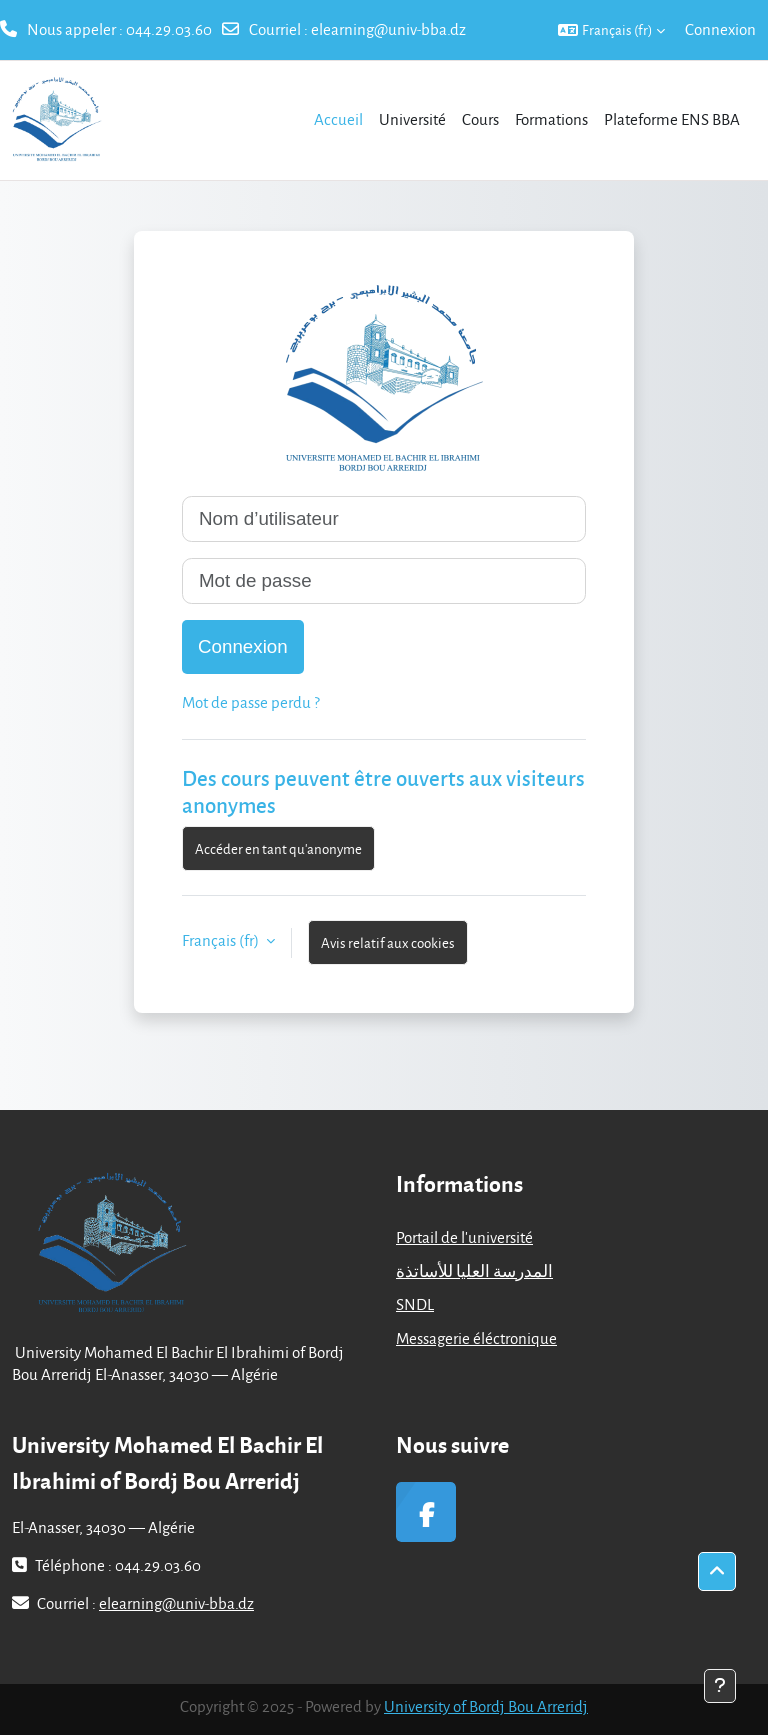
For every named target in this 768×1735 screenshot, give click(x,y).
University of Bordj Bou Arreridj (486, 1706)
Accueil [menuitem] (338, 119)
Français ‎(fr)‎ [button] (222, 940)
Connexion (720, 29)
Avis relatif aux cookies (388, 942)
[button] (611, 30)
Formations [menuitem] (551, 119)
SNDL (415, 1304)
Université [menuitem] (412, 119)
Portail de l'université (464, 1237)
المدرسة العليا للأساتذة (474, 1271)
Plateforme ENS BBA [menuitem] (672, 119)
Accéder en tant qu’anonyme (278, 848)
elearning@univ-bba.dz (388, 29)
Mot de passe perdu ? (251, 702)
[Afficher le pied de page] (720, 1686)
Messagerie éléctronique (476, 1338)
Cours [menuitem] (480, 119)
